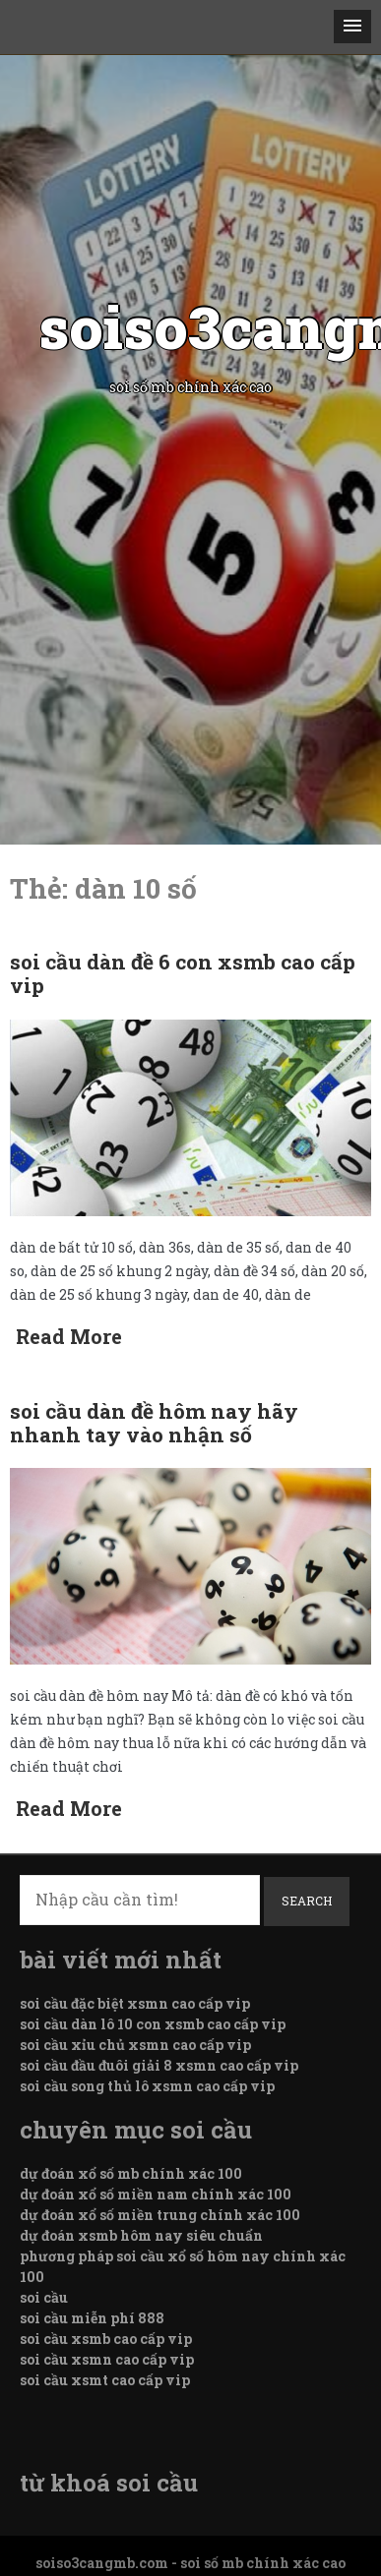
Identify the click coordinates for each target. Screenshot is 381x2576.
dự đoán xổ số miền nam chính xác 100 (155, 2194)
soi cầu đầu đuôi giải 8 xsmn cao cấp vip (159, 2065)
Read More (69, 1336)
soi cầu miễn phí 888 (92, 2318)
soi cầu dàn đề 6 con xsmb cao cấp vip (182, 973)
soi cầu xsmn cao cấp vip (107, 2359)
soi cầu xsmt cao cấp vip (105, 2380)
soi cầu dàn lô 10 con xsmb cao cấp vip (153, 2024)
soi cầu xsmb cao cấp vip (106, 2338)
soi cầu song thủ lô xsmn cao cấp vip (147, 2086)
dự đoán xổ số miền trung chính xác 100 (160, 2214)
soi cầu (44, 2297)
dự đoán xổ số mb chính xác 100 (131, 2173)
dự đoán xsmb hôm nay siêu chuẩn (141, 2235)
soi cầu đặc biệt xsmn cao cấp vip (135, 2003)
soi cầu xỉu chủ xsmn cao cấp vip (135, 2044)
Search (307, 1900)
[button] (352, 26)
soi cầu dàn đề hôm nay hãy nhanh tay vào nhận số (154, 1422)
